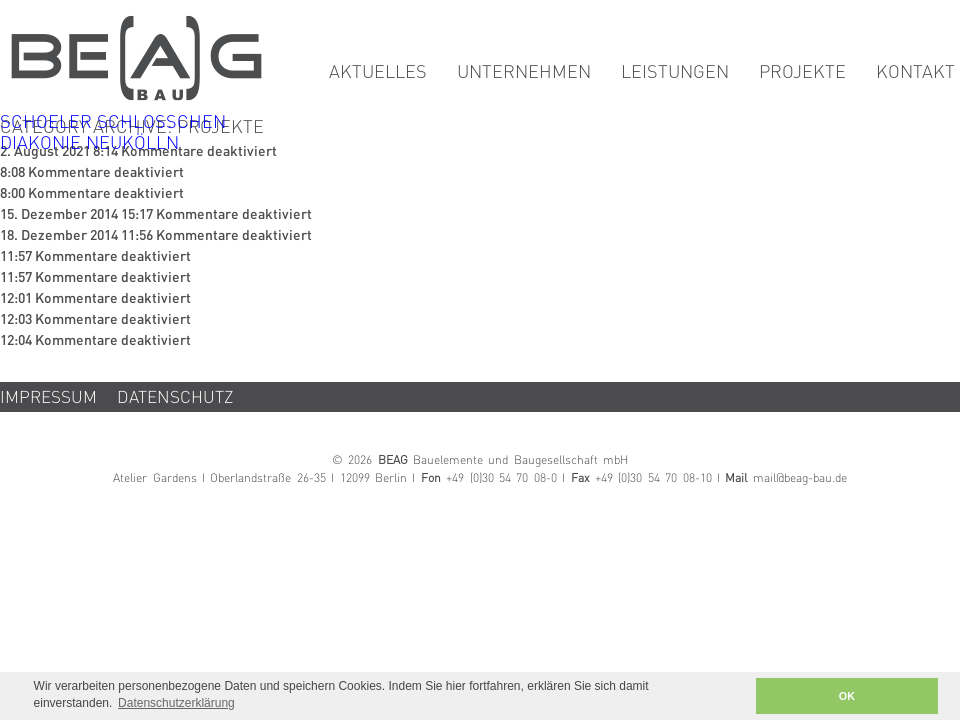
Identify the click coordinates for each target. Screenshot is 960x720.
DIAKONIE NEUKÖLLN (89, 144)
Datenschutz (175, 398)
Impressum (48, 398)
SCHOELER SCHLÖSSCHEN (113, 123)
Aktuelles (378, 73)
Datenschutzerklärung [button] (176, 703)
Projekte (802, 73)
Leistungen (675, 73)
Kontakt (915, 73)
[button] (734, 696)
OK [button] (847, 696)
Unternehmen (524, 73)
